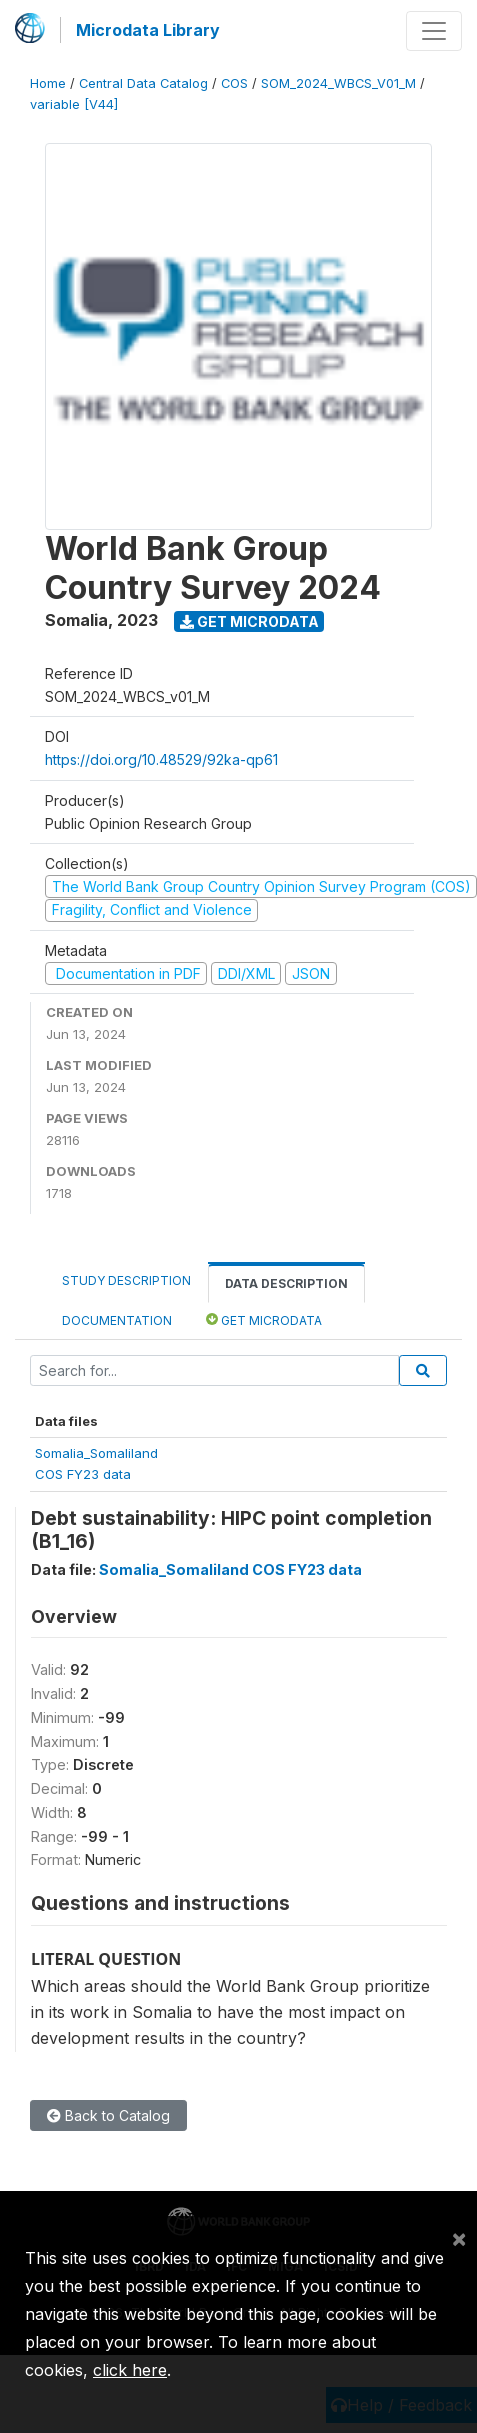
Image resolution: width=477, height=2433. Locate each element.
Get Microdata (249, 621)
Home (48, 83)
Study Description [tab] (126, 1280)
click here (130, 2370)
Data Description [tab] (286, 1283)
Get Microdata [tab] (264, 1319)
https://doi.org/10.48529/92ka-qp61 (161, 759)
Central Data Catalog (143, 83)
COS (234, 83)
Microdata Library (148, 30)
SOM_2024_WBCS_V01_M (338, 83)
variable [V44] (74, 104)
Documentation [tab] (117, 1320)
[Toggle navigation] (434, 31)
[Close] (459, 2238)
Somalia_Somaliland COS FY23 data (230, 1569)
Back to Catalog (108, 2115)
